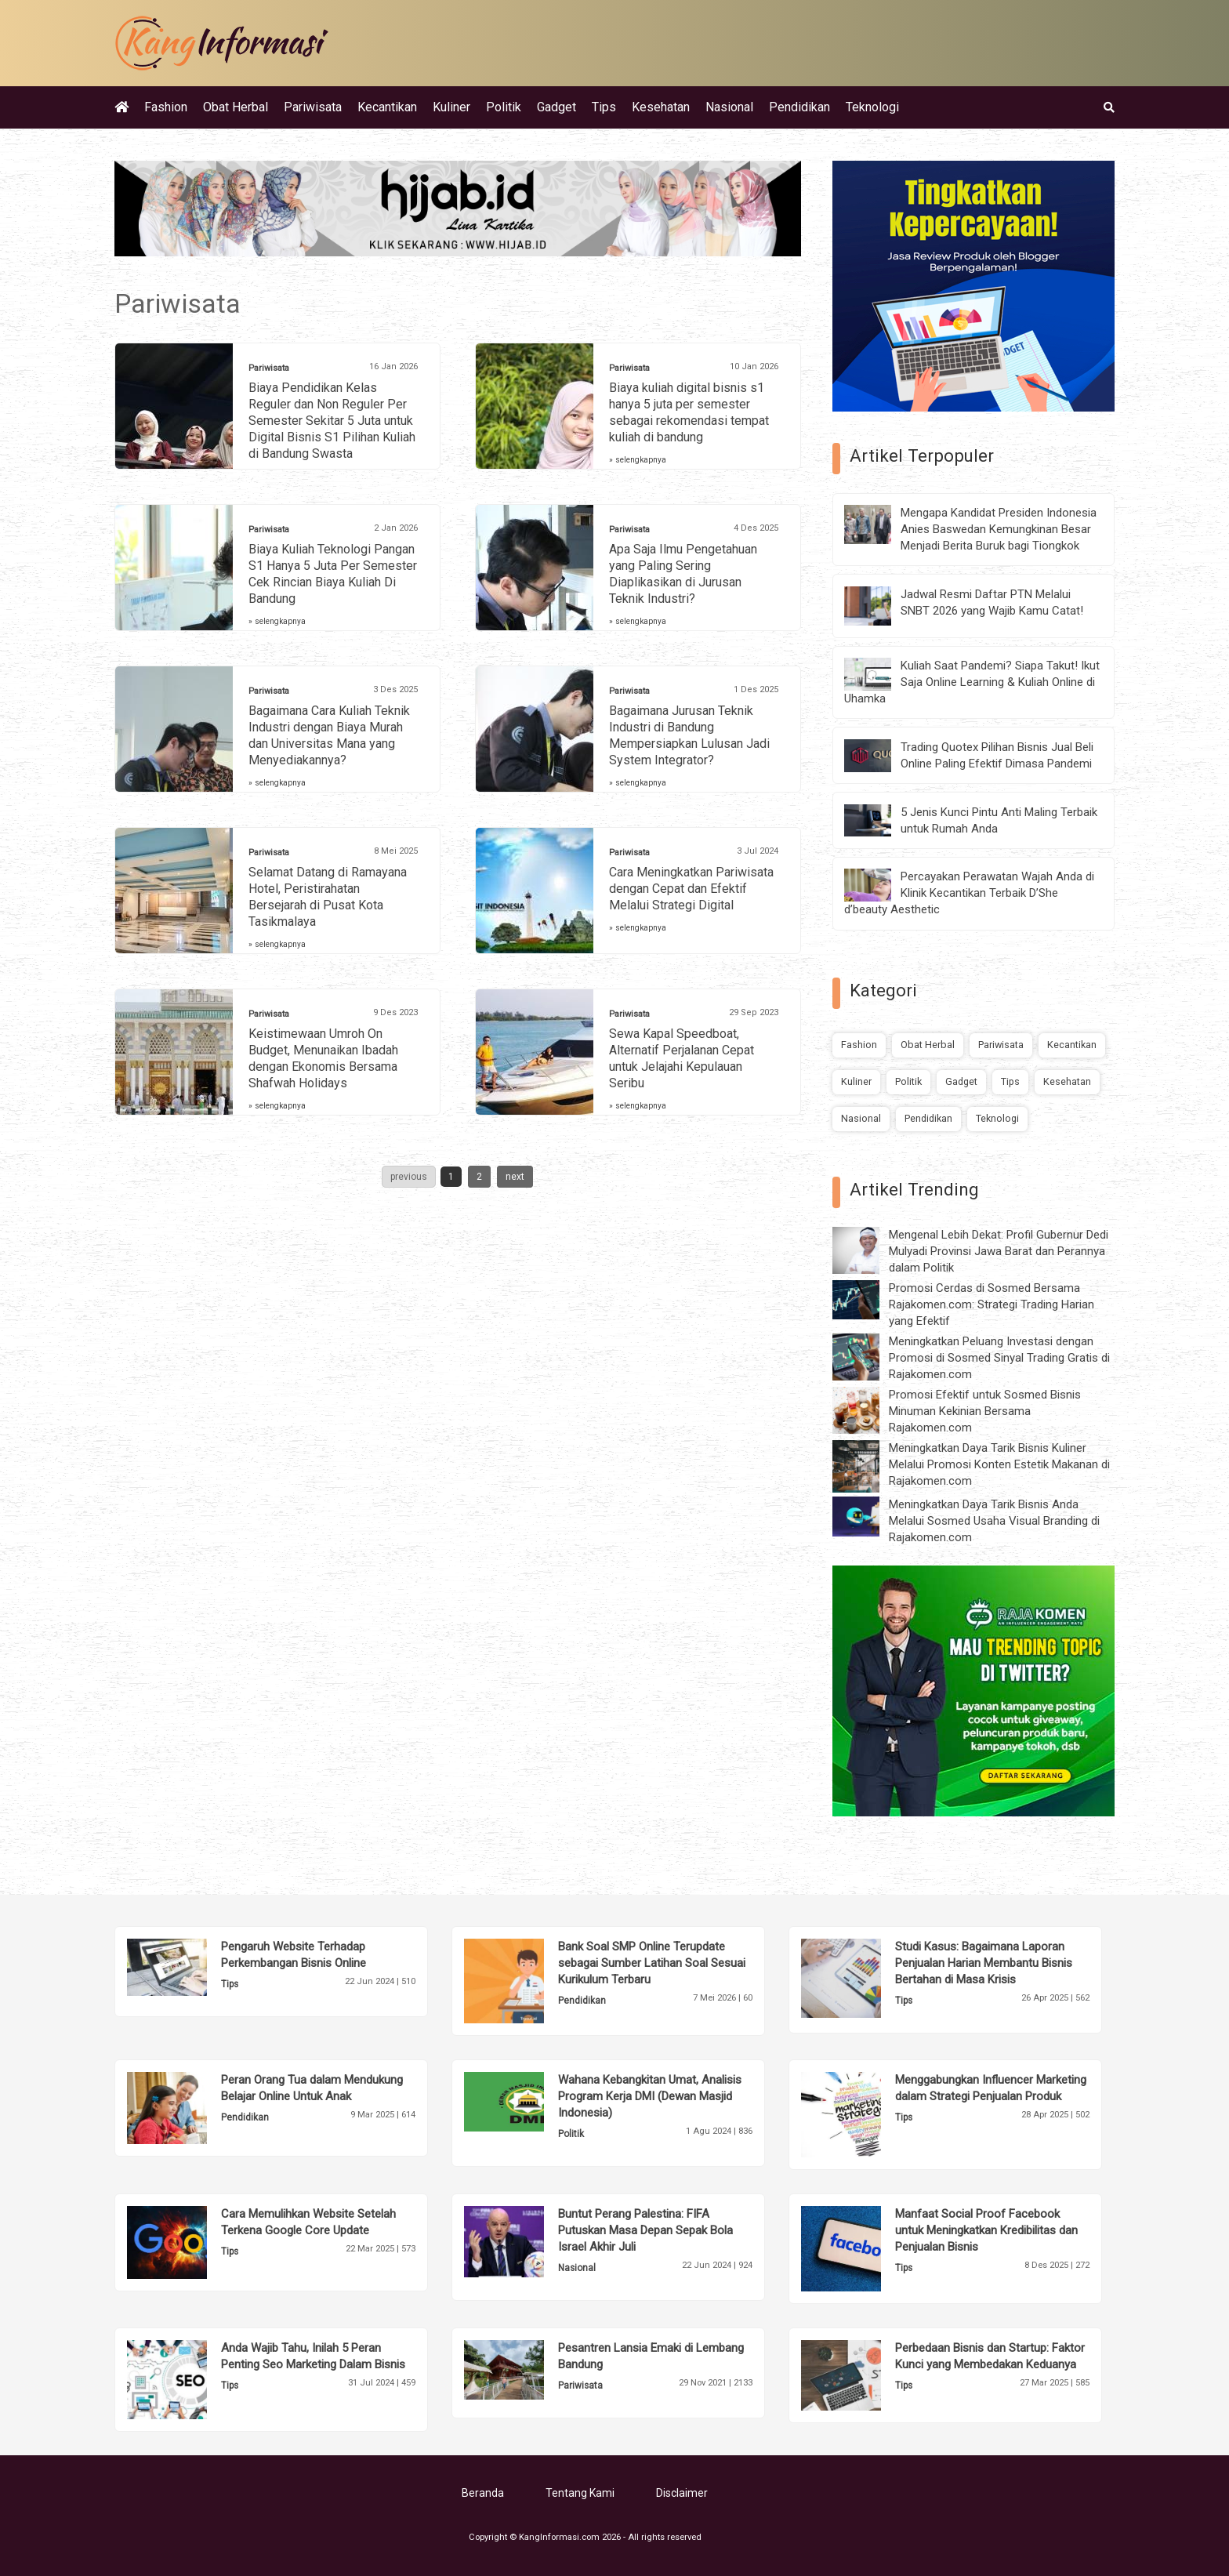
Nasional (729, 107)
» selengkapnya (637, 459)
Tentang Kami (580, 2493)
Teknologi (872, 107)
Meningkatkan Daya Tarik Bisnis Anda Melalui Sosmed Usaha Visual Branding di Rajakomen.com (994, 1520)
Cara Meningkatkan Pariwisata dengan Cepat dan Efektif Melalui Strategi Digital (691, 888)
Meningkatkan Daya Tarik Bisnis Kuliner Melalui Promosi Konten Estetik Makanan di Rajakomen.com (999, 1464)
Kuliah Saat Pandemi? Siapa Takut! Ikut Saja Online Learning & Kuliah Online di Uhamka (972, 682)
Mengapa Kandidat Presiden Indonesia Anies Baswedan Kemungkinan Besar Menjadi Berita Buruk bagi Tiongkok (999, 529)
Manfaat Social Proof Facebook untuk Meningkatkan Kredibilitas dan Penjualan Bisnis (986, 2230)
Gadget (556, 107)
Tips (604, 107)
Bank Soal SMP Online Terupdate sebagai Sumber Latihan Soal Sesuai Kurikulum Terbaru (651, 1962)
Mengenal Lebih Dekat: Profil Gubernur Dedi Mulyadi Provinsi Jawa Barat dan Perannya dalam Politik (998, 1251)
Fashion (165, 107)
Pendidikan (799, 107)
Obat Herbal (235, 107)
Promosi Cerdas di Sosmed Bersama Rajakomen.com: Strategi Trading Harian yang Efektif (991, 1304)
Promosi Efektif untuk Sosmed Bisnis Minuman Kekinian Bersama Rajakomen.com (985, 1411)
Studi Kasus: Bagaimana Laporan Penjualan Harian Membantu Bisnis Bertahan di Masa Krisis (983, 1962)
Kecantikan (387, 107)
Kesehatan (661, 107)
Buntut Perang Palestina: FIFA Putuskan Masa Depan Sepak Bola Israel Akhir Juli (645, 2230)
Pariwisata (313, 107)
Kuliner (451, 107)
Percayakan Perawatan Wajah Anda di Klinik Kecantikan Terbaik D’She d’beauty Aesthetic (969, 892)
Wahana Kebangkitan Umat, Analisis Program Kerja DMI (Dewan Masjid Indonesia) (649, 2096)
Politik (503, 107)
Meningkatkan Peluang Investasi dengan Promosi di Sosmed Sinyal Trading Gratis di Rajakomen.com (999, 1357)
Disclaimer (682, 2493)
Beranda (483, 2493)
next (515, 1176)
